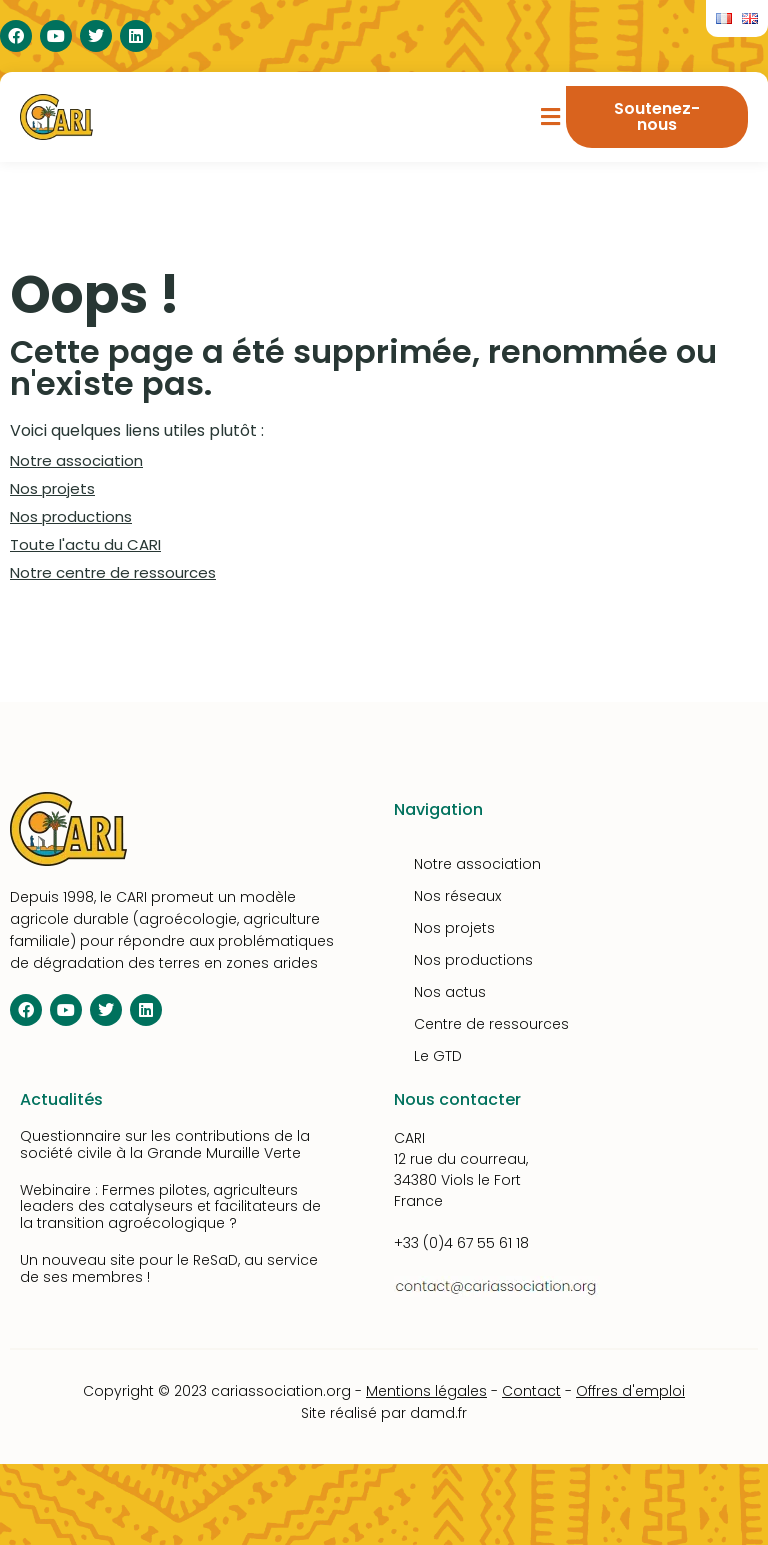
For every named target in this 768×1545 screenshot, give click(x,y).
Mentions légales (426, 1391)
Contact (531, 1391)
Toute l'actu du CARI (85, 544)
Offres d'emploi (630, 1391)
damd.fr (438, 1413)
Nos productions (71, 516)
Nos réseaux (457, 896)
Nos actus (450, 992)
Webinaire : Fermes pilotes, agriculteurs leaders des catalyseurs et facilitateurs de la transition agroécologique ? (170, 1207)
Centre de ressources (491, 1024)
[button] (551, 117)
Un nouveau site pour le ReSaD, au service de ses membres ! (169, 1268)
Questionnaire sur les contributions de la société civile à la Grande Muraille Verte (165, 1144)
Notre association (76, 460)
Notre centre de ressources (113, 572)
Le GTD (438, 1056)
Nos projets (52, 488)
